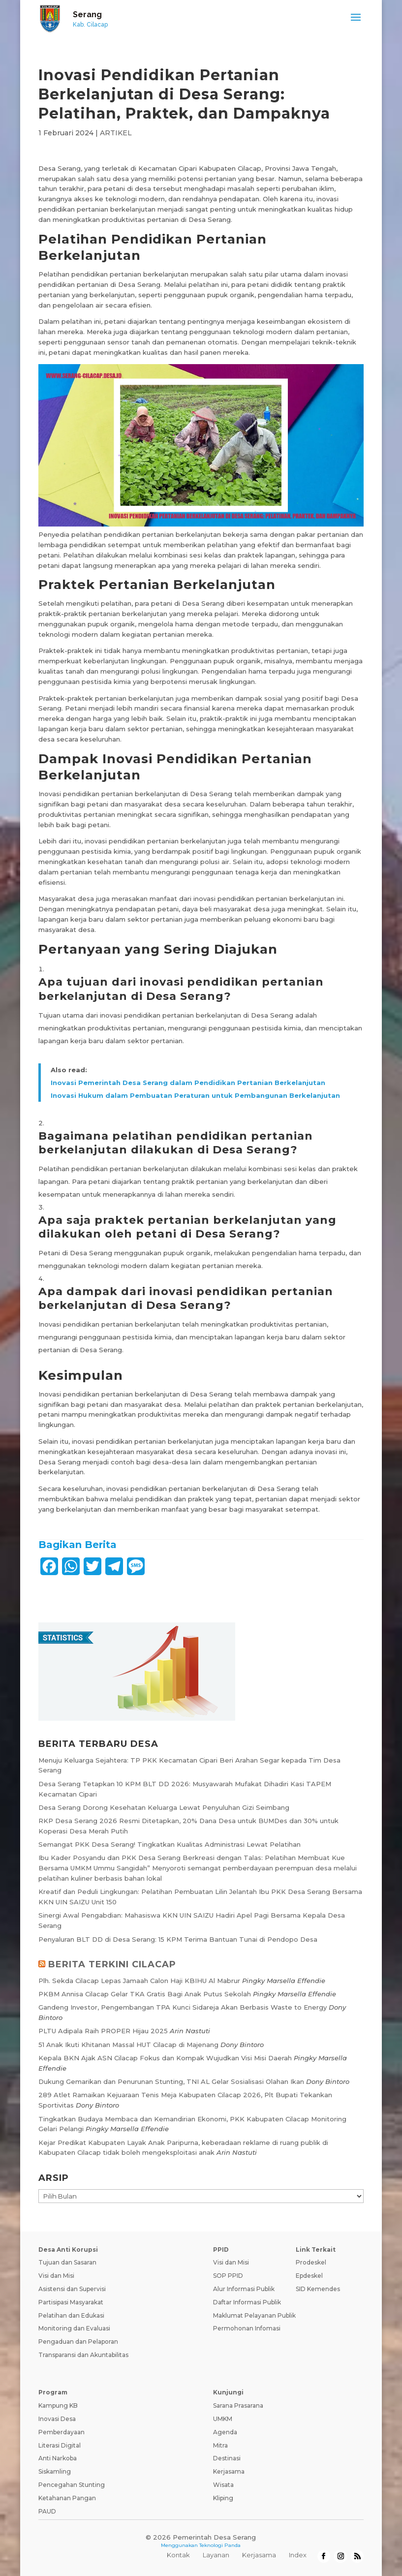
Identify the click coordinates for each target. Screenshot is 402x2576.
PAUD (47, 2511)
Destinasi (227, 2458)
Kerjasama (229, 2471)
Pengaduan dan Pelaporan (78, 2341)
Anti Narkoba (57, 2458)
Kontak (178, 2555)
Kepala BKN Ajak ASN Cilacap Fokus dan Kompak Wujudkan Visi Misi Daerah (165, 2058)
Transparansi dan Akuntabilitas (83, 2355)
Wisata (223, 2484)
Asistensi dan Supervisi (72, 2289)
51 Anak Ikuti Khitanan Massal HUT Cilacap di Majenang (128, 2044)
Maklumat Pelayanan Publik (254, 2315)
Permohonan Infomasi (246, 2328)
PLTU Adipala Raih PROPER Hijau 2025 (103, 2031)
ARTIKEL (116, 132)
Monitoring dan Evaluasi (74, 2328)
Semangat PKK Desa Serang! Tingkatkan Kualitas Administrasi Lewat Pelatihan (169, 1844)
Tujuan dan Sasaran (67, 2262)
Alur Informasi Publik (244, 2289)
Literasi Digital (59, 2445)
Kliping (223, 2498)
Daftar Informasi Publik (247, 2302)
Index (298, 2555)
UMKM (222, 2418)
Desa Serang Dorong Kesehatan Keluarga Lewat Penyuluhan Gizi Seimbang (163, 1807)
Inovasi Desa (57, 2418)
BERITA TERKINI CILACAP (112, 1964)
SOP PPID (228, 2275)
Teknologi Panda (220, 2545)
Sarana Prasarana (238, 2405)
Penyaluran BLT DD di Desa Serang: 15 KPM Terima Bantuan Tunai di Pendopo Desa (177, 1939)
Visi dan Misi (56, 2275)
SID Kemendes (318, 2289)
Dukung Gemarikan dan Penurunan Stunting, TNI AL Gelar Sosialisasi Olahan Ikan (171, 2081)
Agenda (225, 2432)
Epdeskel (309, 2275)
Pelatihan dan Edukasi (71, 2315)
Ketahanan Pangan (67, 2498)
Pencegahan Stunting (71, 2484)
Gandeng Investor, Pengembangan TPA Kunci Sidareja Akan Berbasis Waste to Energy (182, 2007)
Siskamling (54, 2471)
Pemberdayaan (61, 2432)
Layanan (216, 2555)
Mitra (220, 2445)
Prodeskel (311, 2262)
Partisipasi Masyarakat (70, 2302)
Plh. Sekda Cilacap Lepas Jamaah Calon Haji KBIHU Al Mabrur (139, 1981)
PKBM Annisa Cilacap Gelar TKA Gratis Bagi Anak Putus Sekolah (144, 1994)
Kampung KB (58, 2405)
